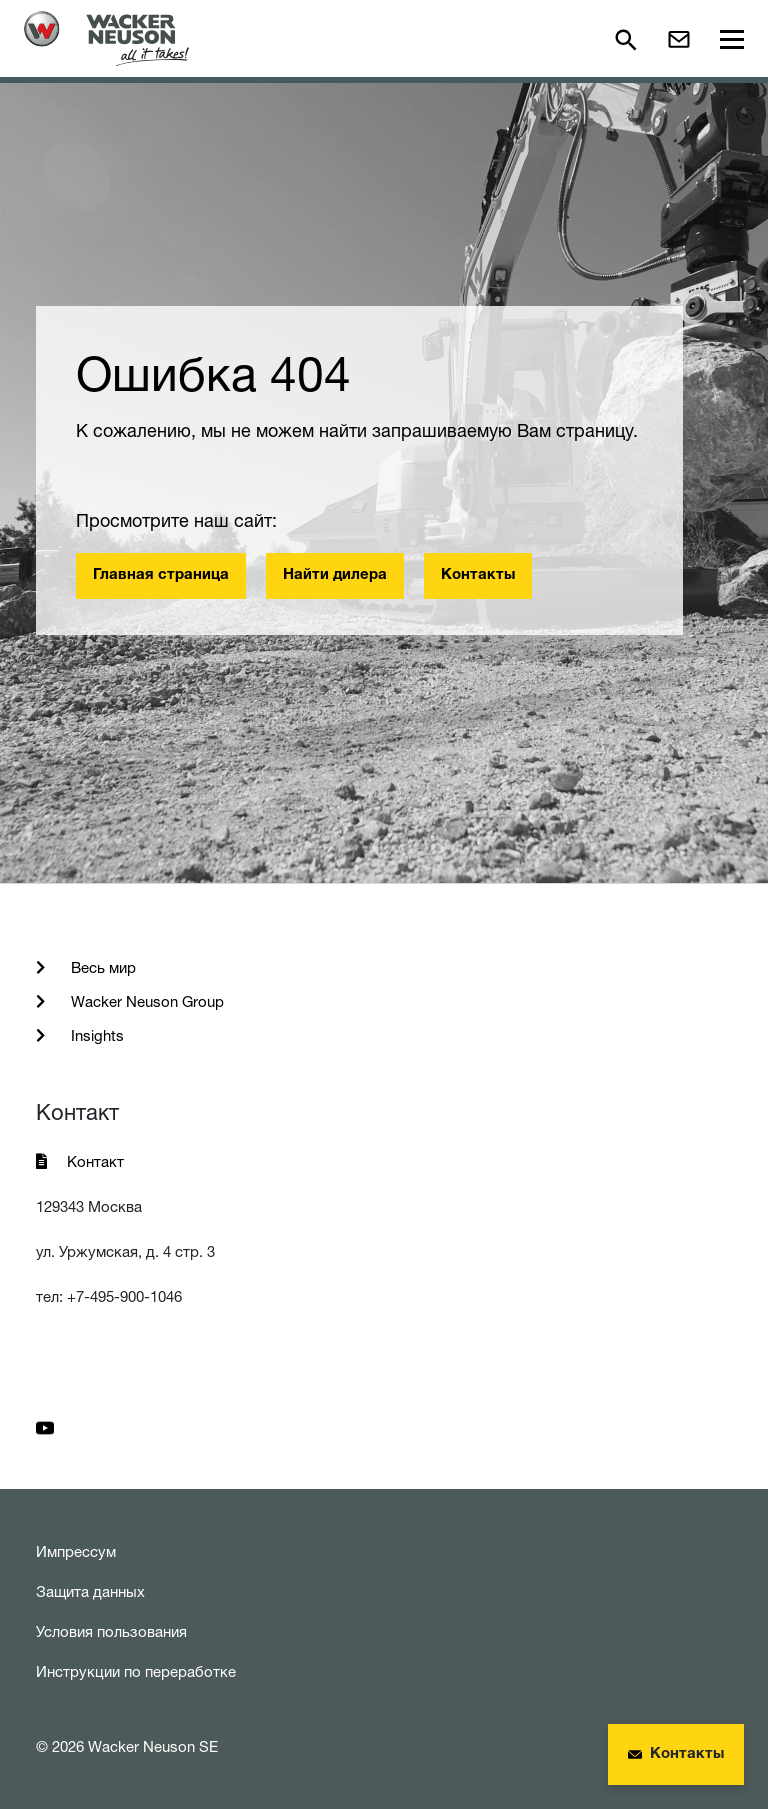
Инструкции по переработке (136, 1671)
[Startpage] (106, 38)
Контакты (478, 575)
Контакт (95, 1161)
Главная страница (161, 575)
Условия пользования (111, 1631)
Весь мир (101, 967)
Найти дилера (335, 575)
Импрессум (76, 1551)
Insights (95, 1035)
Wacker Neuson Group (145, 1001)
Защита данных (90, 1591)
